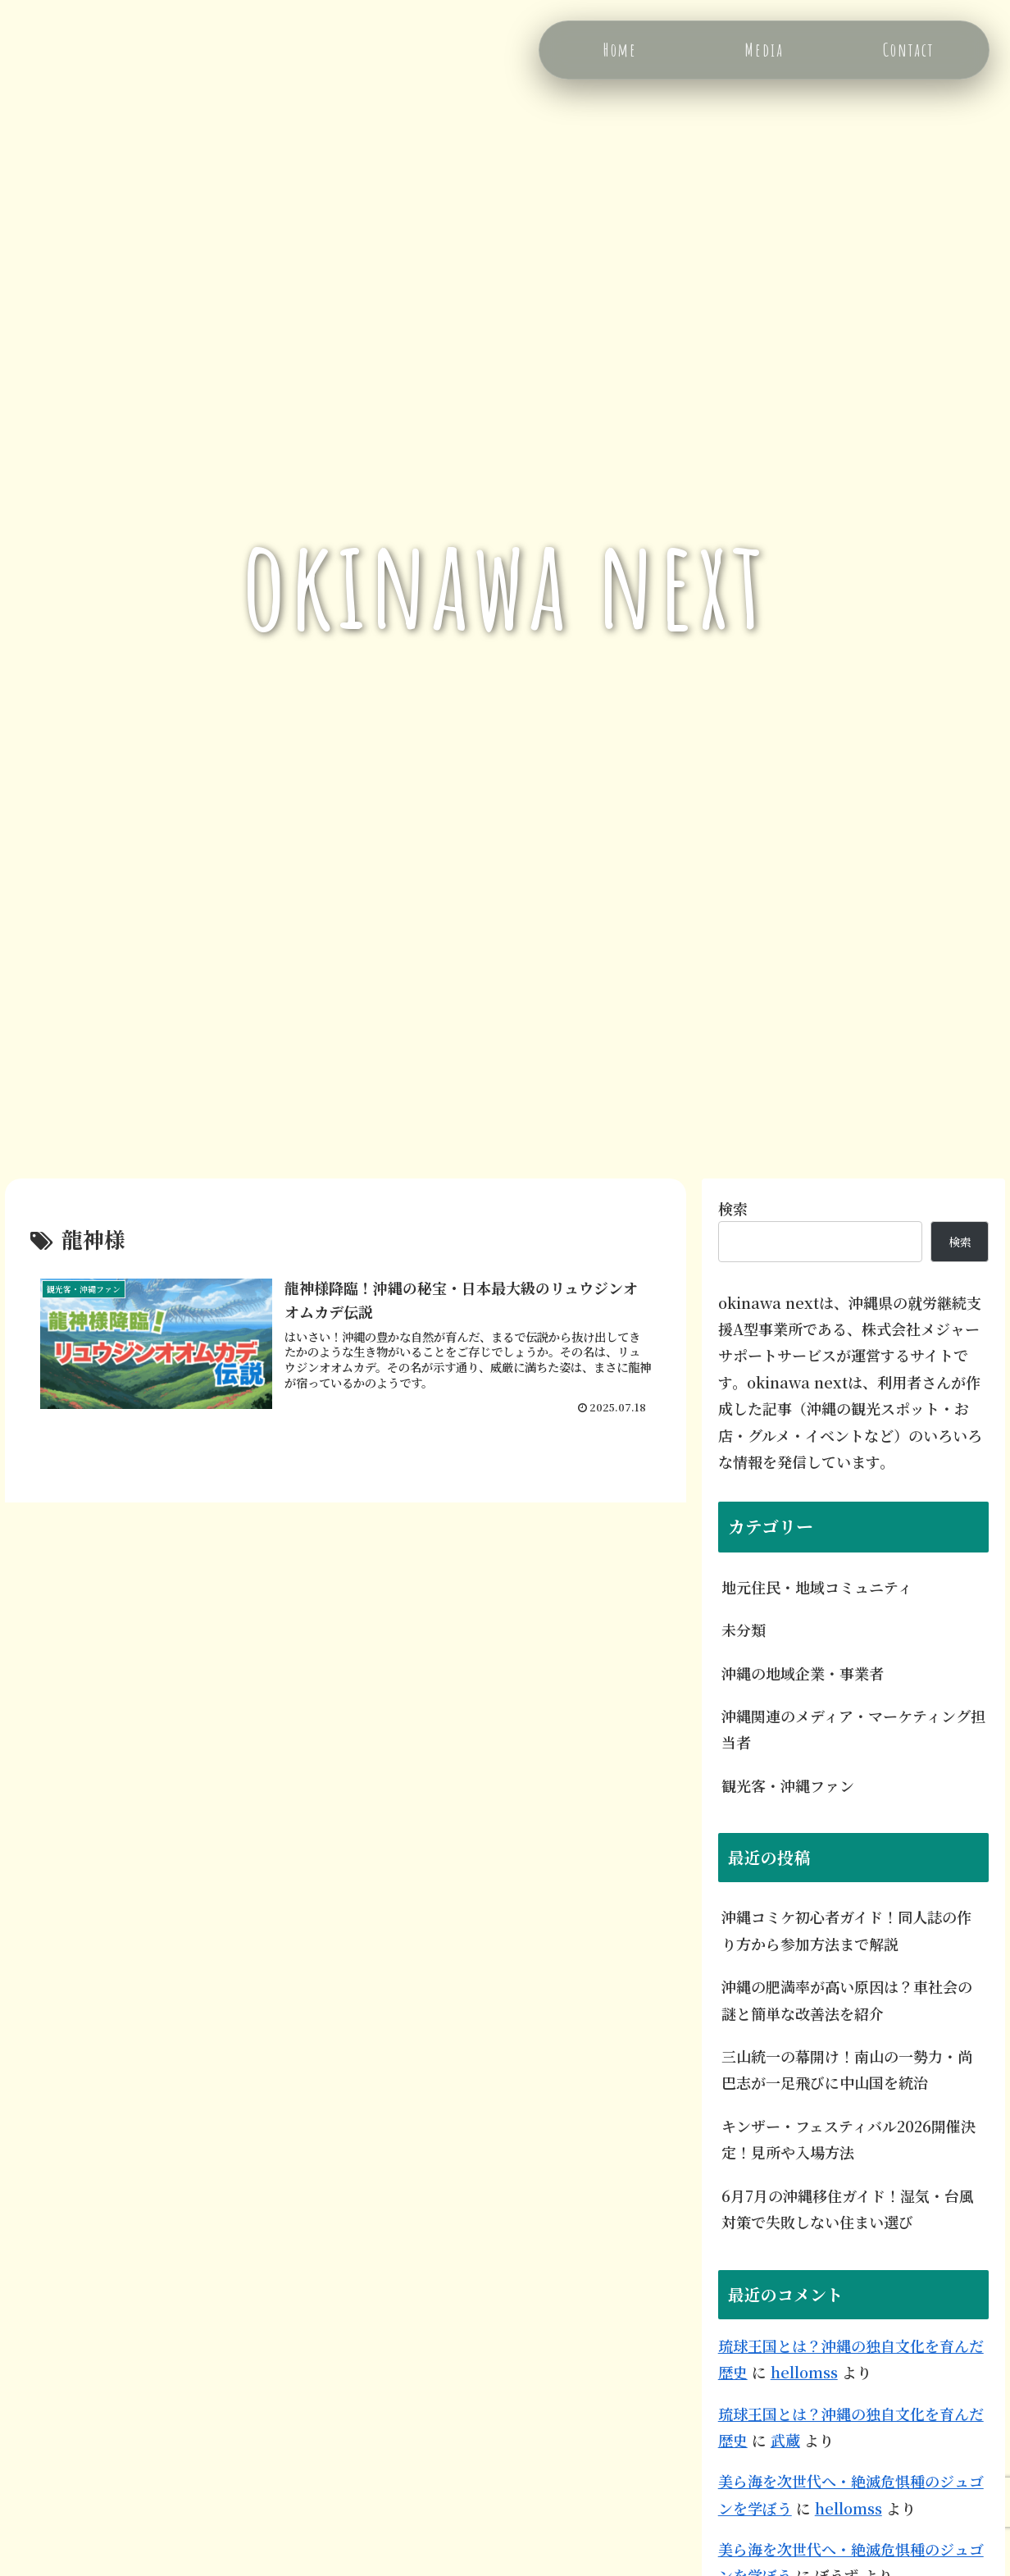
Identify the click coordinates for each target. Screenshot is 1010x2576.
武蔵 (785, 2440)
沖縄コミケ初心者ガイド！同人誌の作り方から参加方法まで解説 (846, 1930)
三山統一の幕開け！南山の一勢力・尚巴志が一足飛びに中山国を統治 (846, 2069)
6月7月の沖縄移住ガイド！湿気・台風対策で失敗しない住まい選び (847, 2208)
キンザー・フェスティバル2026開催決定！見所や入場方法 (848, 2139)
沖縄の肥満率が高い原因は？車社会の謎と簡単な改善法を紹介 (846, 1999)
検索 (733, 1208)
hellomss (804, 2371)
